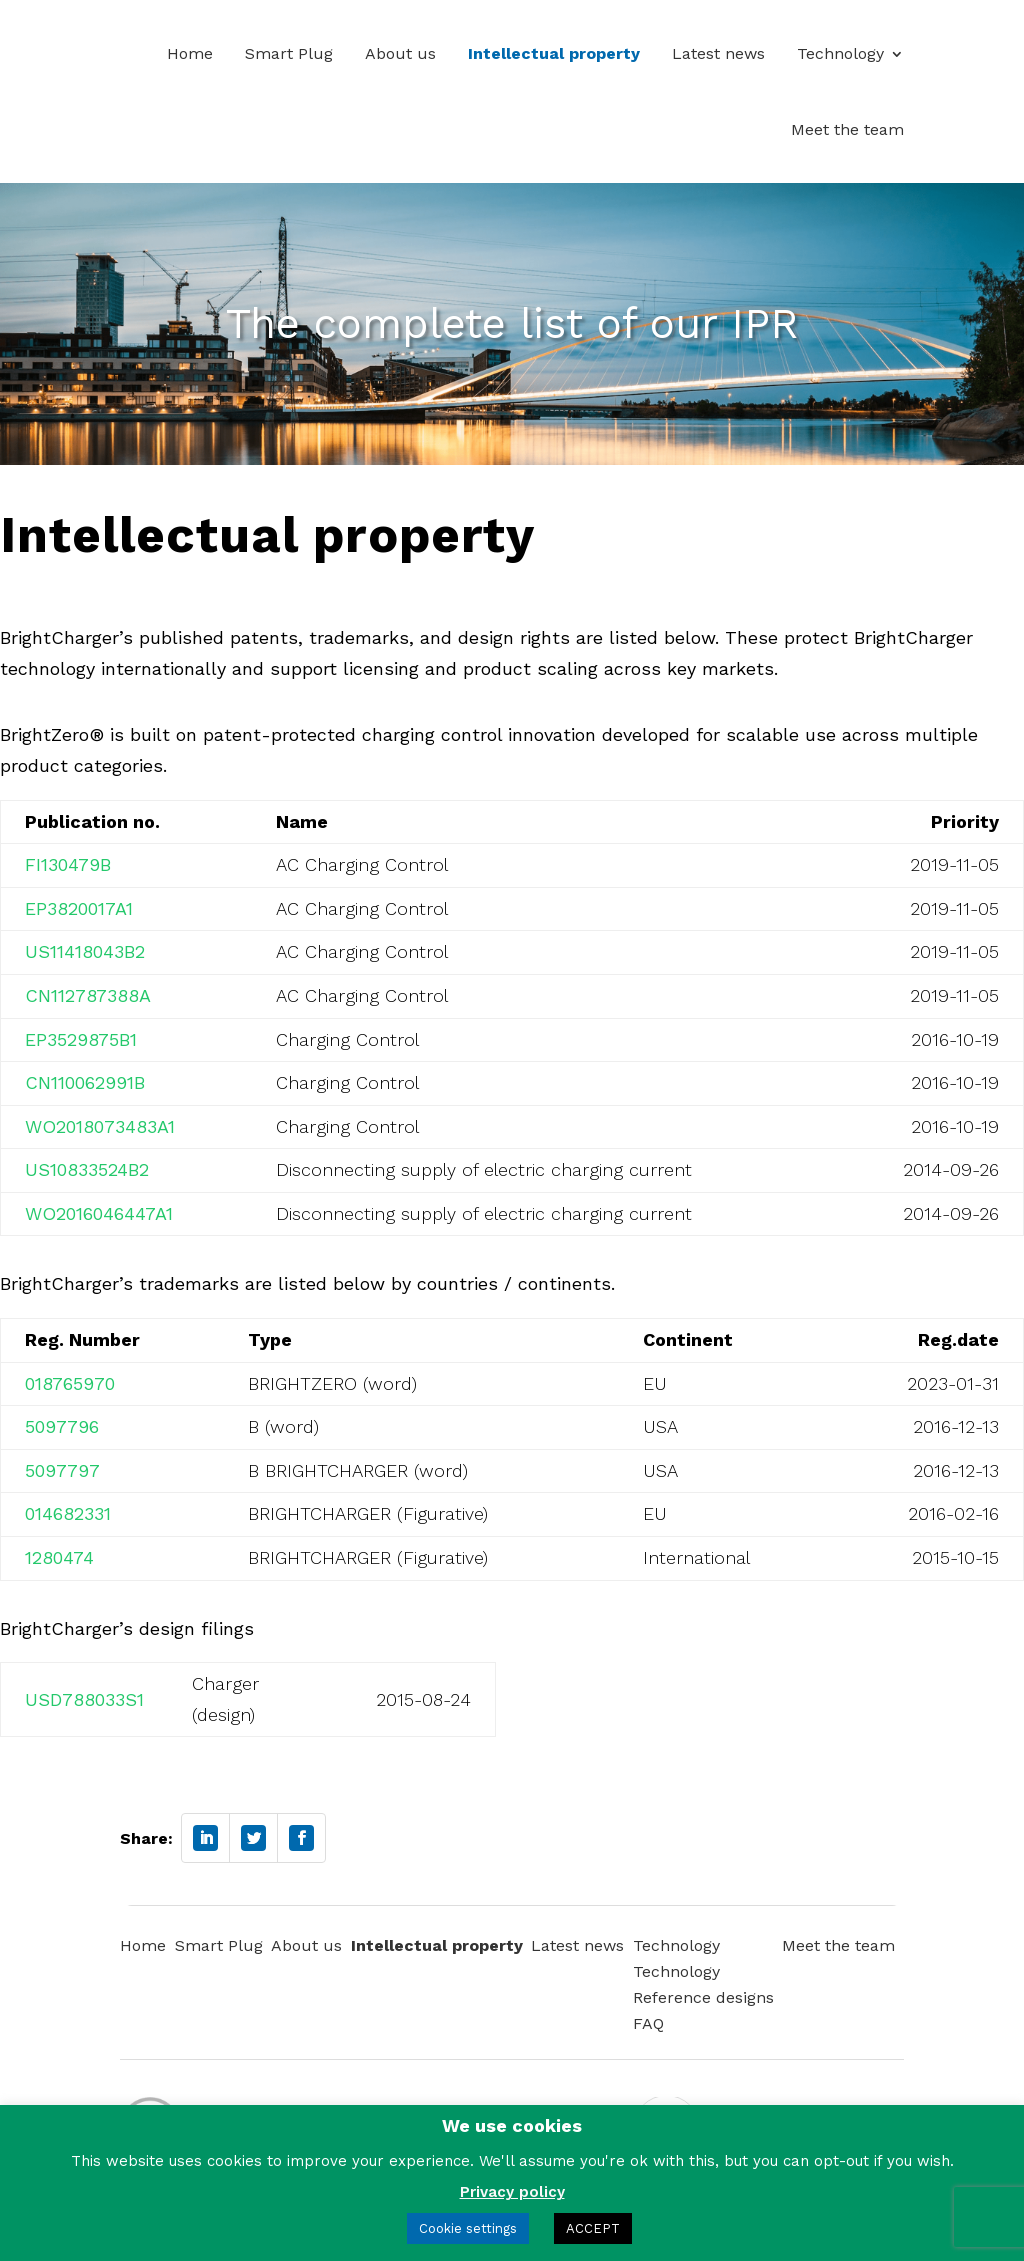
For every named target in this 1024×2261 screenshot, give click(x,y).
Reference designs (703, 1997)
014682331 (68, 1513)
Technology (840, 53)
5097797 (62, 1470)
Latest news (718, 53)
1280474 (59, 1557)
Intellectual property (554, 53)
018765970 (70, 1383)
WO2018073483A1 (100, 1126)
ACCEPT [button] (593, 2228)
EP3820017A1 (79, 908)
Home (190, 53)
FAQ (648, 2023)
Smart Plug (289, 53)
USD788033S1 (84, 1699)
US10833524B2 (87, 1169)
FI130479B (68, 864)
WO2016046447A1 (99, 1213)
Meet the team (847, 129)
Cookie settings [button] (468, 2228)
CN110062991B (85, 1082)
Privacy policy (512, 2192)
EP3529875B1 (81, 1039)
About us (400, 53)
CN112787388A (88, 995)
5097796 (62, 1426)
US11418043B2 (85, 951)
